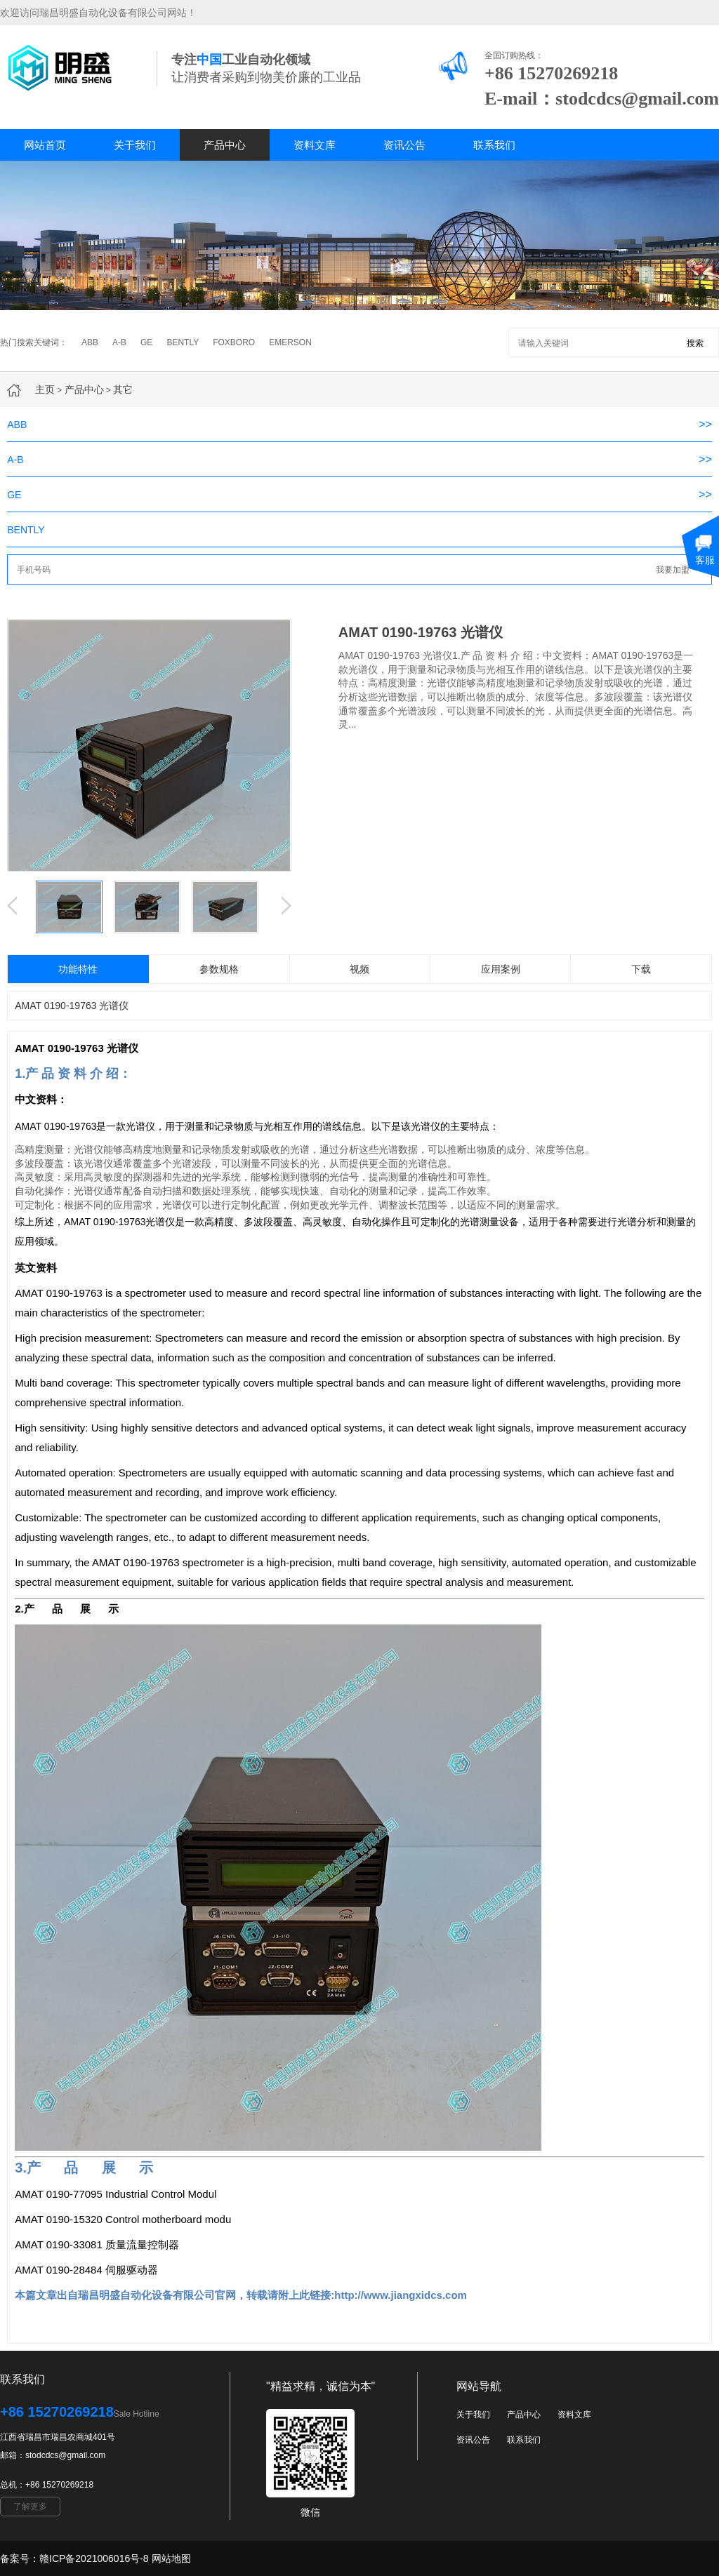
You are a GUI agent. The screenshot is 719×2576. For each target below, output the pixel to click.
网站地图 (171, 2558)
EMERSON (290, 342)
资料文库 (314, 145)
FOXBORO (234, 342)
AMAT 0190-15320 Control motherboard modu (123, 2219)
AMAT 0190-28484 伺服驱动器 (86, 2270)
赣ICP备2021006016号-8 (94, 2558)
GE (146, 342)
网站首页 (45, 145)
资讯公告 (404, 145)
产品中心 (225, 145)
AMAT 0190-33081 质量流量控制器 (97, 2244)
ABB (89, 342)
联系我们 (494, 145)
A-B (119, 342)
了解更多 (30, 2506)
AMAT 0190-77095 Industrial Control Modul (115, 2194)
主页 (45, 389)
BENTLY (182, 342)
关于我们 (135, 145)
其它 (123, 389)
